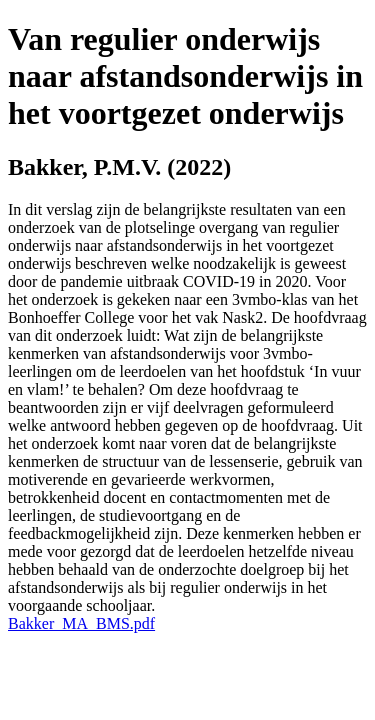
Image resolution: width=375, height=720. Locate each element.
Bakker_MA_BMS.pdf (81, 623)
